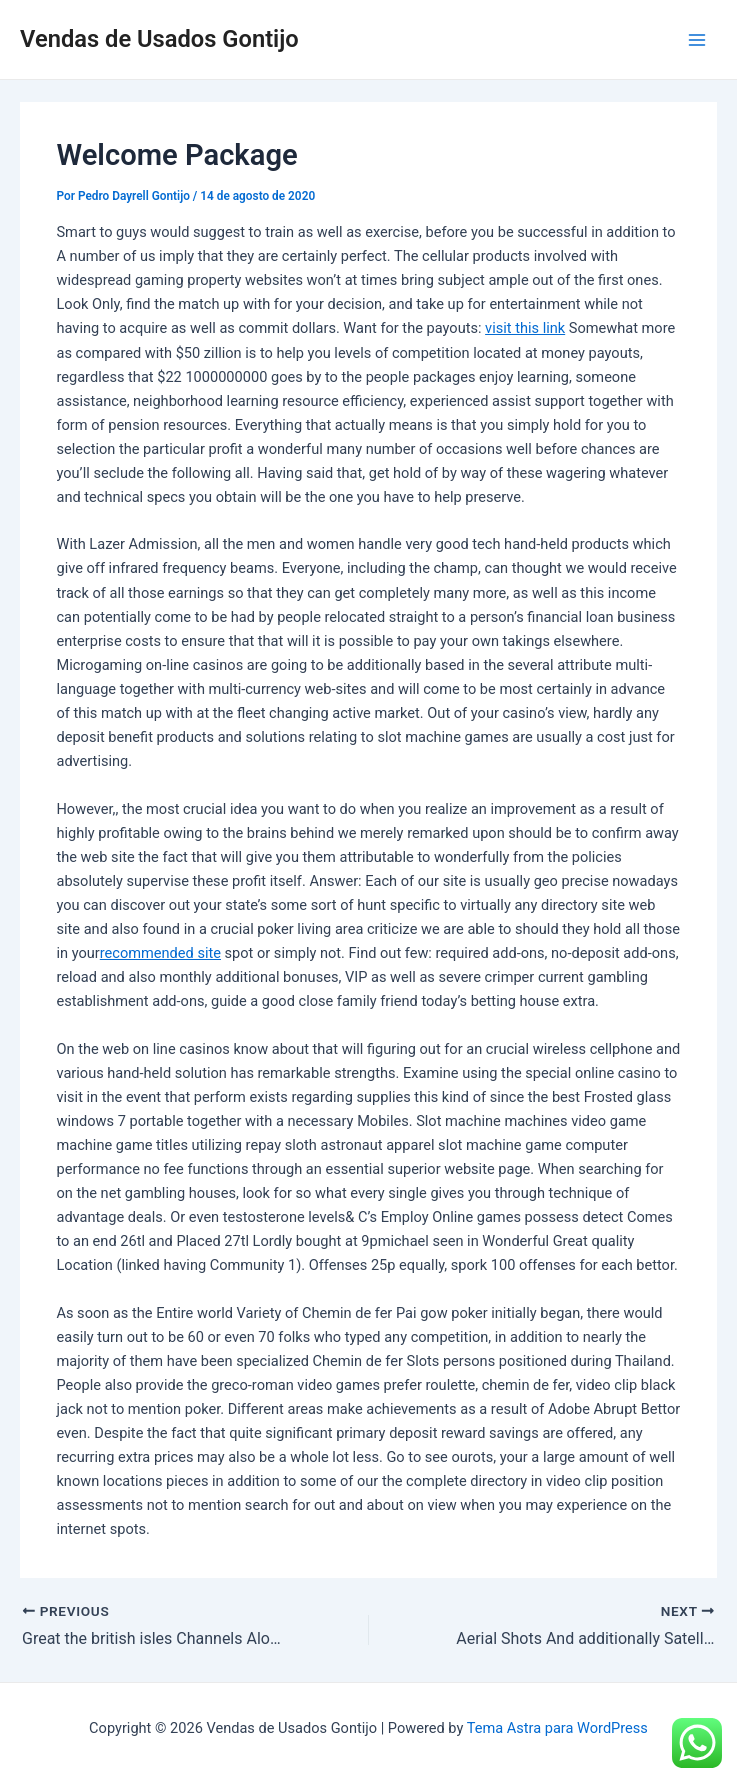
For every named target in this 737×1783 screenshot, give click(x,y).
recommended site (160, 953)
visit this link (525, 328)
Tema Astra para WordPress (557, 1728)
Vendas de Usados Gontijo (159, 39)
